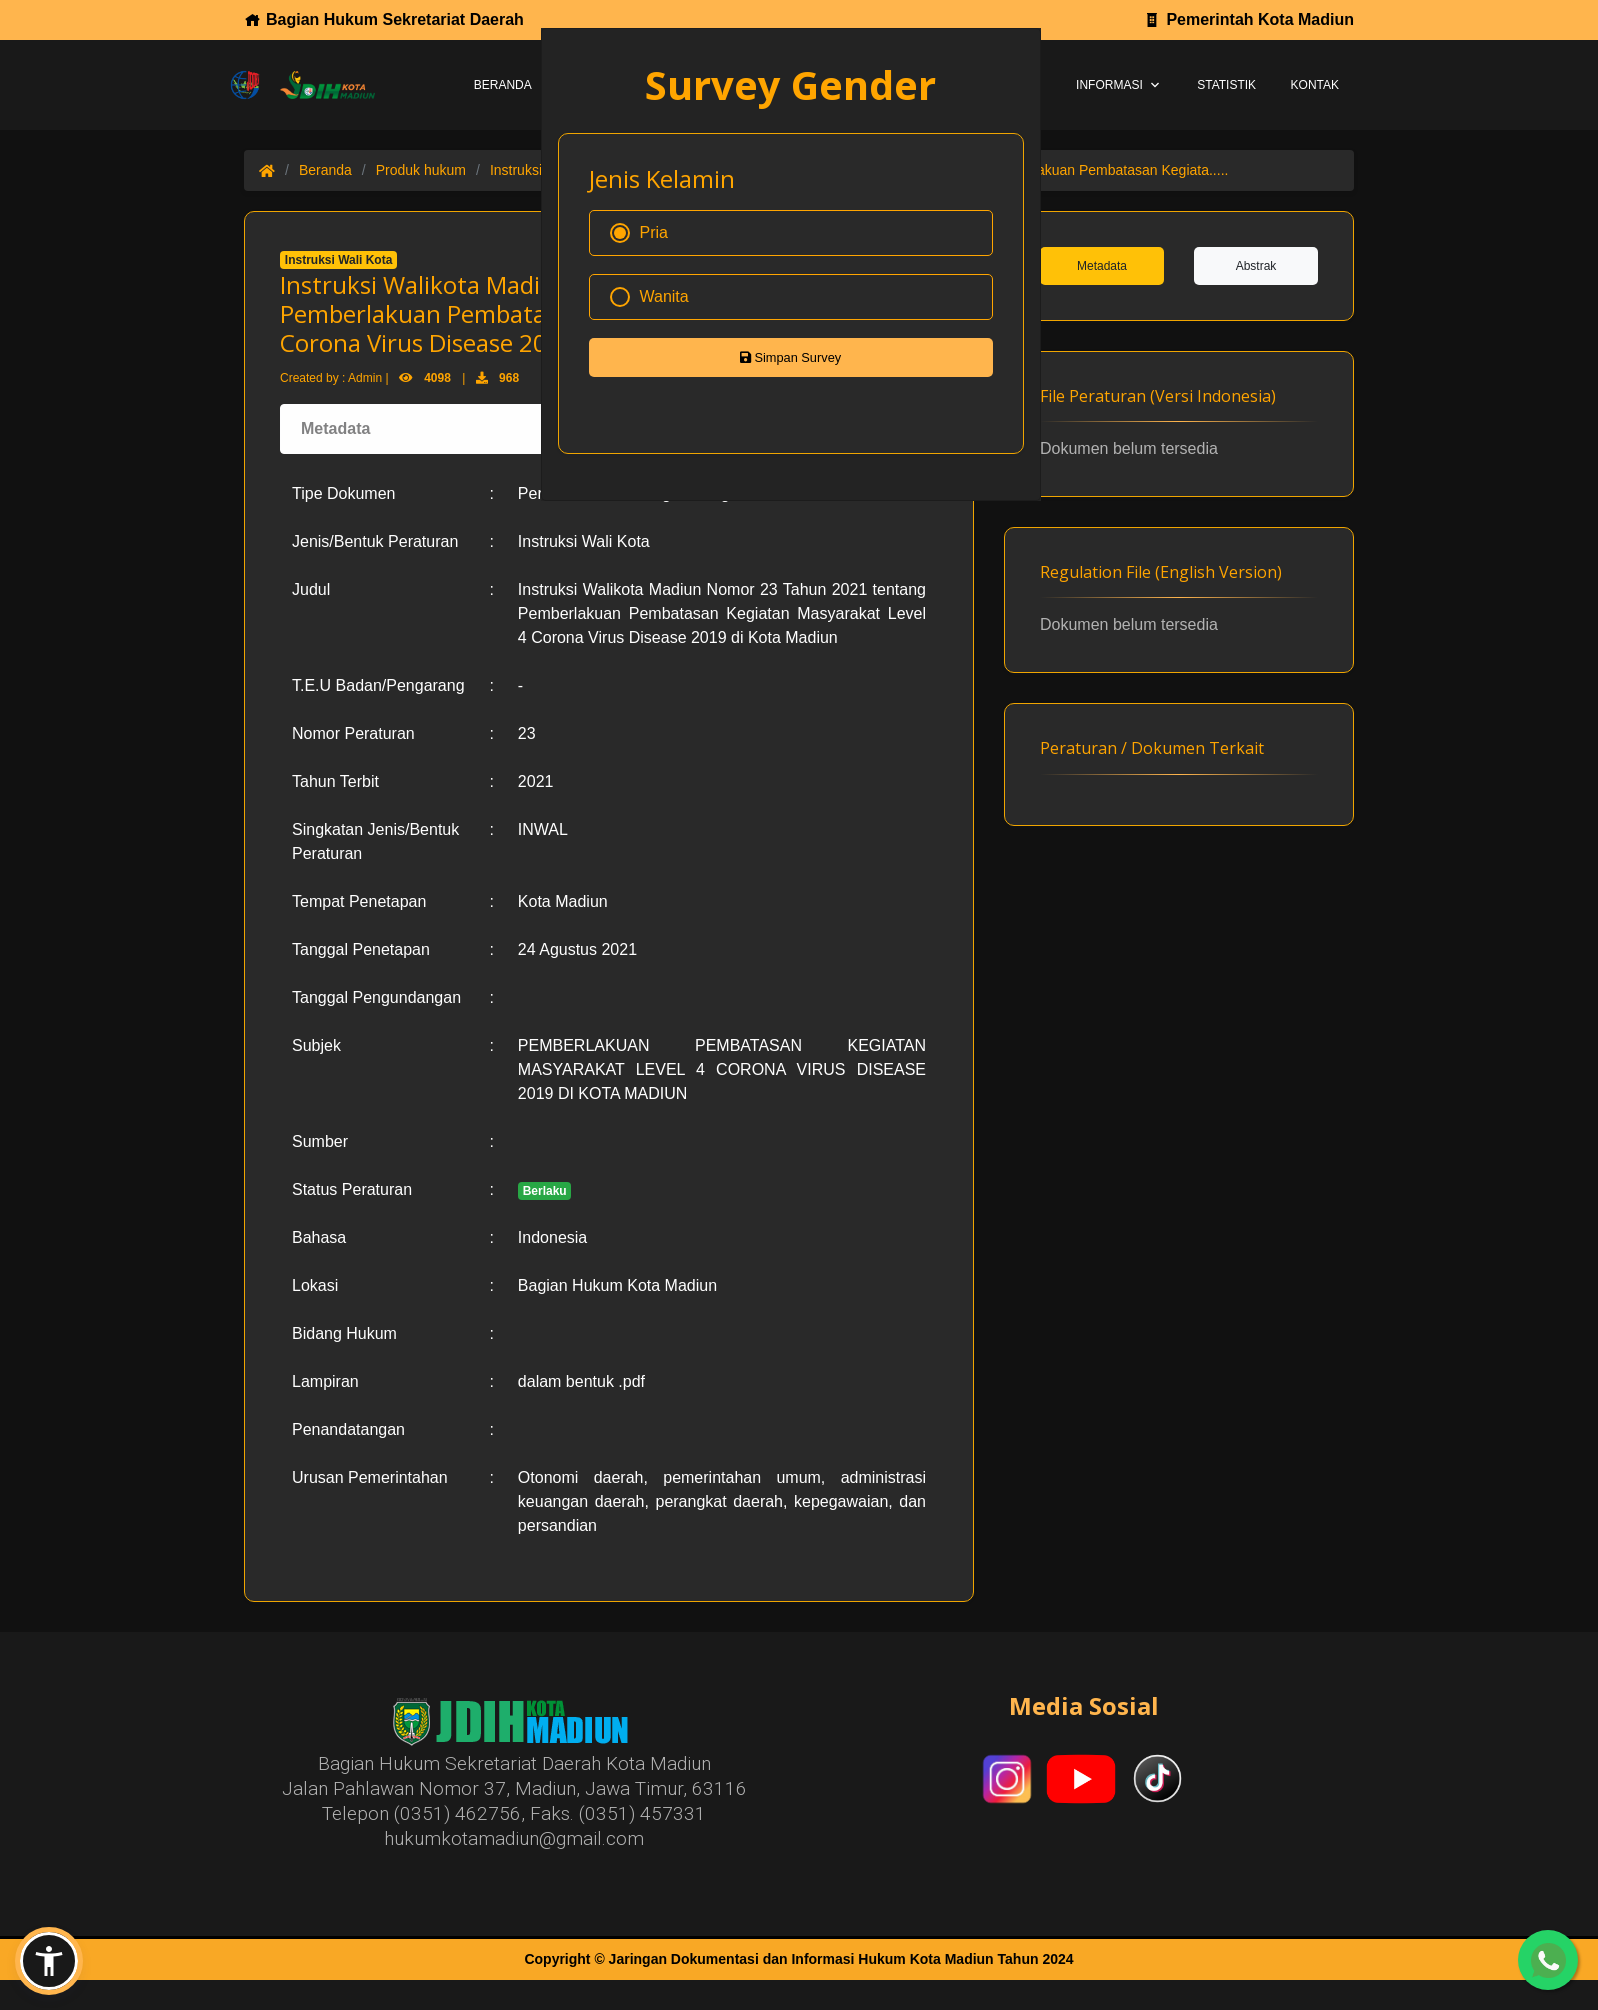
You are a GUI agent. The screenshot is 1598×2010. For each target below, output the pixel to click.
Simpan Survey (790, 357)
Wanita (649, 297)
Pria (639, 233)
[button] (49, 1961)
